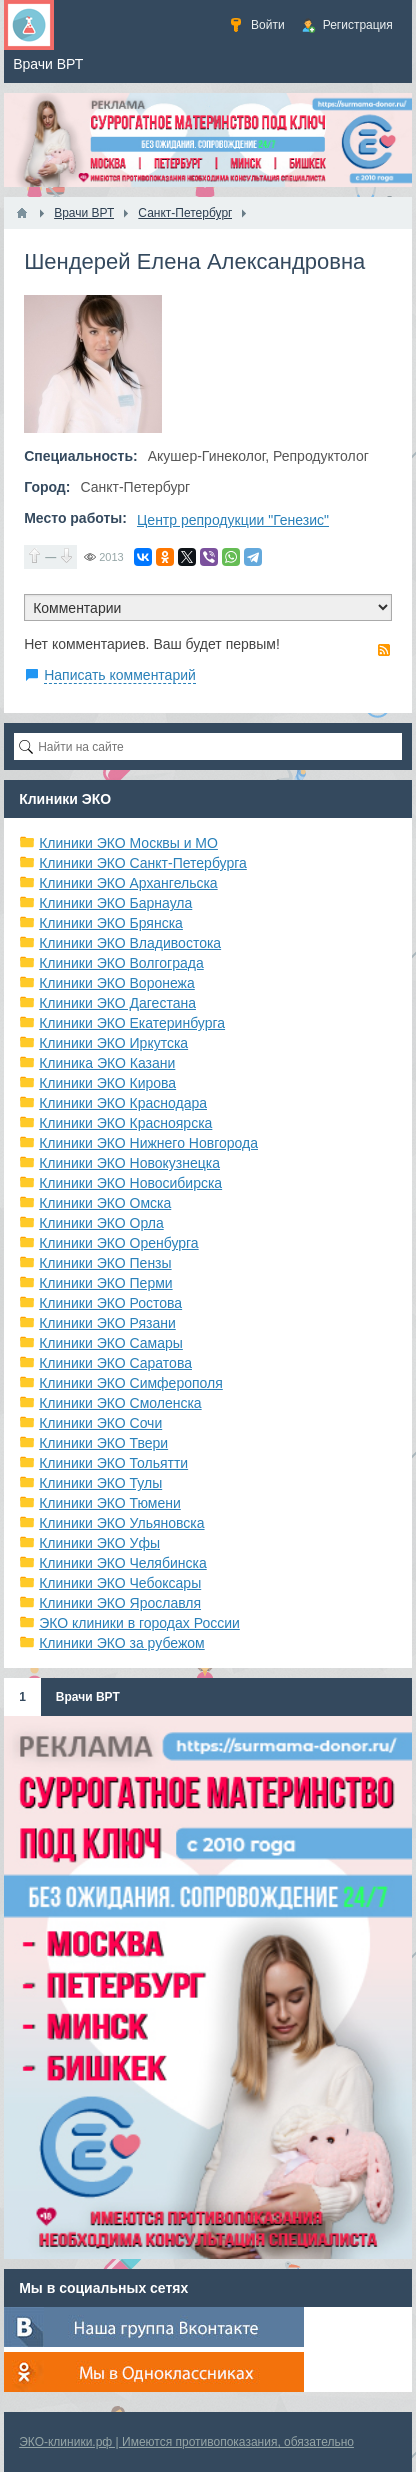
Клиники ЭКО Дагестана (117, 1003)
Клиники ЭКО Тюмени (110, 1503)
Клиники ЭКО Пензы (105, 1263)
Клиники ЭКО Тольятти (113, 1463)
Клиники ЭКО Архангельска (128, 883)
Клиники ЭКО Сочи (100, 1423)
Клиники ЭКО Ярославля (120, 1603)
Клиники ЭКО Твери (103, 1443)
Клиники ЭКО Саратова (115, 1363)
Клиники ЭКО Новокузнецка (129, 1163)
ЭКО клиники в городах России (139, 1623)
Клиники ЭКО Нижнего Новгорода (148, 1143)
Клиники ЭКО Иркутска (113, 1043)
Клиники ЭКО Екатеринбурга (132, 1023)
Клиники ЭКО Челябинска (123, 1563)
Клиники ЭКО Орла (101, 1223)
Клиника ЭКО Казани (107, 1063)
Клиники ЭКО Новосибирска (130, 1183)
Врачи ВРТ (88, 1697)
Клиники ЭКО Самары (111, 1343)
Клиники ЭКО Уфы (99, 1543)
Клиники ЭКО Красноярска (125, 1123)
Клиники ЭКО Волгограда (121, 963)
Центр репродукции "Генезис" (233, 520)
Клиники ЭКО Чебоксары (120, 1583)
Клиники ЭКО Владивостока (130, 943)
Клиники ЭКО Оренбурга (119, 1243)
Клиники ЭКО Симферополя (131, 1383)
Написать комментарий (120, 675)
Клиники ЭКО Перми (105, 1283)
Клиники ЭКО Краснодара (123, 1103)
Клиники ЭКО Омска (105, 1203)
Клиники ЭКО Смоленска (120, 1403)
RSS (384, 650)
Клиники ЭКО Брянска (111, 923)
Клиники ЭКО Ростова (110, 1303)
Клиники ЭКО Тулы (100, 1483)
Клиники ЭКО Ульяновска (121, 1523)
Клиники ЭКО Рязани (107, 1323)
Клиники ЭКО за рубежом (122, 1643)
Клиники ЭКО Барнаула (115, 903)
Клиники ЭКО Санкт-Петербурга (143, 863)
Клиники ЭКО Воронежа (117, 983)
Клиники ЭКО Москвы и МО (128, 843)
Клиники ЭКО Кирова (107, 1083)
